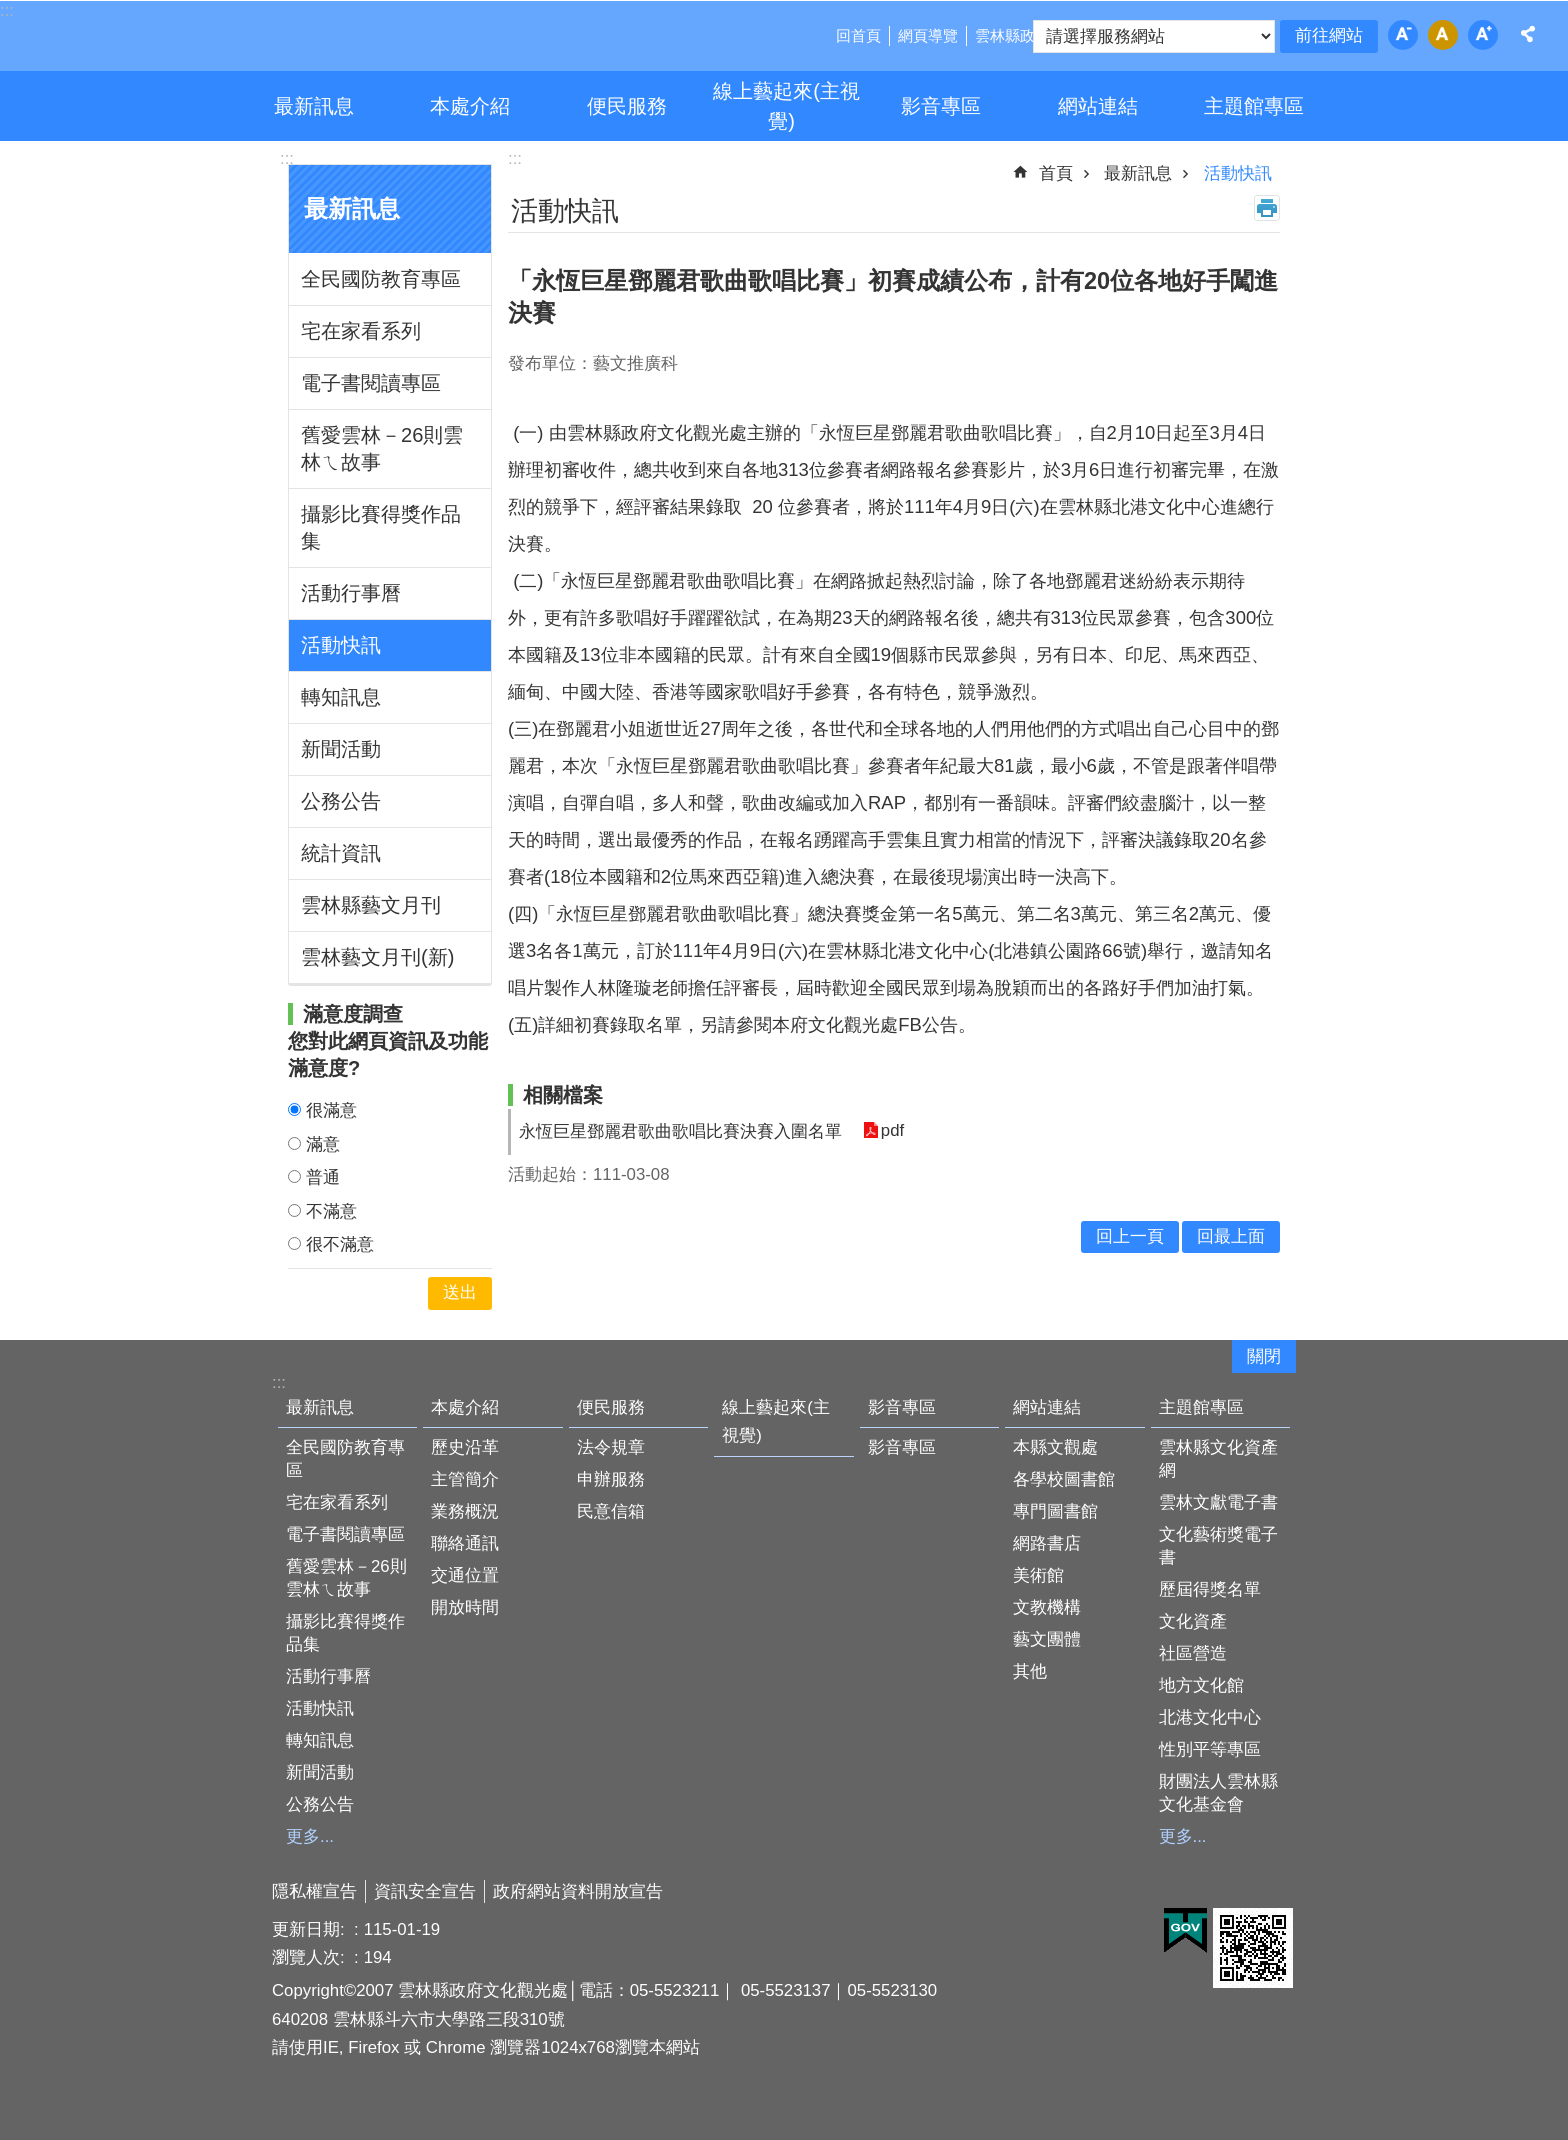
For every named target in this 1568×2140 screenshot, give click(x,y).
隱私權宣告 (314, 1891)
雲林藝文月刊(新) (377, 957)
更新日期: (310, 1929)
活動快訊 (341, 645)
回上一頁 (1130, 1236)
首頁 (1056, 173)
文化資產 (1193, 1621)
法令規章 (611, 1447)
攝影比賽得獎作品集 (381, 527)
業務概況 (465, 1511)
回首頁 (858, 35)
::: (287, 158)
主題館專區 (1254, 106)
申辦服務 (611, 1479)
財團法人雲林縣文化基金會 (1218, 1793)
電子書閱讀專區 (371, 383)
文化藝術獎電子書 (1218, 1546)
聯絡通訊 (465, 1543)
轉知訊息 (341, 697)
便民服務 (627, 106)
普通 (323, 1177)
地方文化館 (1201, 1685)
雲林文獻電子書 (1218, 1502)
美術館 (1038, 1575)
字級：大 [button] (1483, 35)
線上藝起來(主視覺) (786, 106)
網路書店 (1047, 1543)
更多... (310, 1836)
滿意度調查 (353, 1014)
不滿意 (331, 1211)
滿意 (323, 1144)
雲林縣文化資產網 (1218, 1459)
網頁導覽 (928, 35)
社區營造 (1193, 1653)
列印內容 (1267, 208)
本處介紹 (470, 106)
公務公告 (341, 801)
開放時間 (465, 1607)
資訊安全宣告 (425, 1891)
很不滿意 (340, 1244)
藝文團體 (1047, 1639)
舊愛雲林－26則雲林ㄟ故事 (382, 448)
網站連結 (1098, 106)
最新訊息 (314, 106)
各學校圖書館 (1064, 1479)
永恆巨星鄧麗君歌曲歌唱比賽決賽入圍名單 (680, 1131)
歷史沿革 (465, 1447)
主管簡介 (465, 1479)
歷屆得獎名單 (1210, 1589)
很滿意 (331, 1110)
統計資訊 (341, 853)
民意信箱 (611, 1511)
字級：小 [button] (1403, 35)
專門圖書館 (1055, 1511)
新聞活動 (341, 749)
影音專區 (941, 106)
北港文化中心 (1210, 1717)
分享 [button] (1528, 34)
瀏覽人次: (310, 1957)
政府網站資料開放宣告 (578, 1891)
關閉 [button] (1264, 1356)
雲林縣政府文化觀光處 (192, 38)
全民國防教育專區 (381, 279)
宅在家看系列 (361, 331)
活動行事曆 (351, 593)
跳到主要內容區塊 (10, 10)
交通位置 (465, 1575)
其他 (1030, 1671)
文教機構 (1047, 1607)
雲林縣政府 (1012, 35)
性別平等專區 (1210, 1749)
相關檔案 (563, 1095)
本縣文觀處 (1055, 1447)
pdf (891, 1131)
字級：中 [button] (1443, 35)
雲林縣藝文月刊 (371, 905)
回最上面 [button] (1231, 1236)
